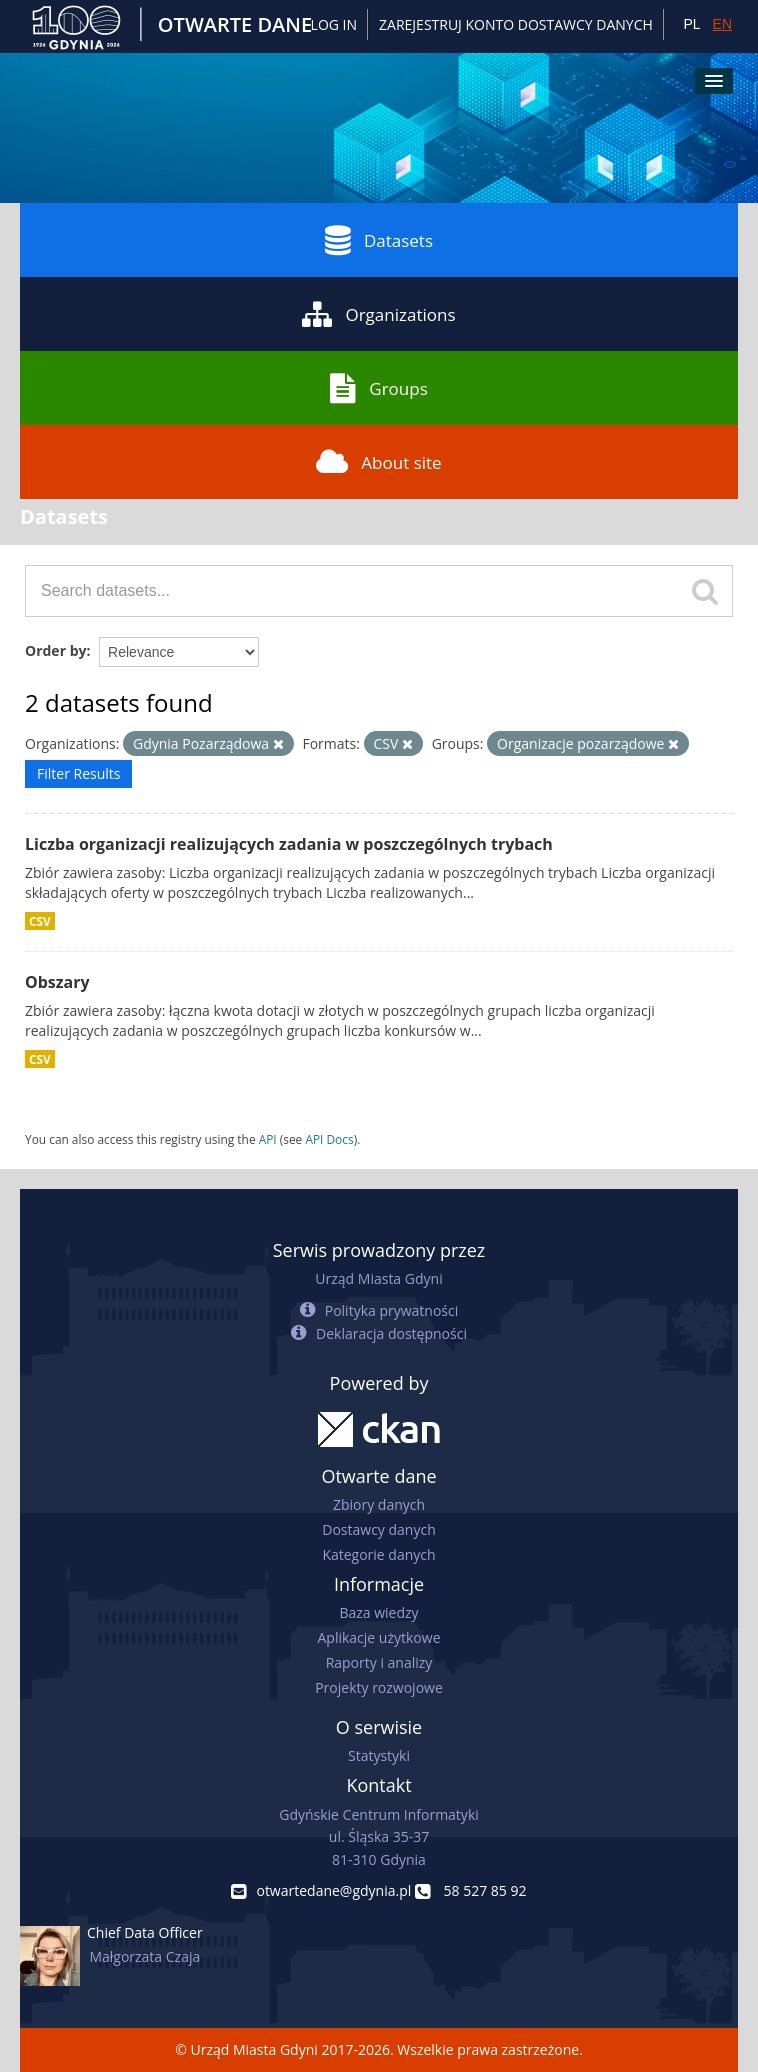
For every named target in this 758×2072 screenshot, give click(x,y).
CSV (40, 921)
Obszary (57, 982)
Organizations (378, 314)
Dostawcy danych (378, 1529)
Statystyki (379, 1755)
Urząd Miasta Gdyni (378, 1278)
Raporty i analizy (379, 1662)
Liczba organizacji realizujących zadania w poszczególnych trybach (289, 844)
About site (378, 462)
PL (691, 24)
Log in (334, 24)
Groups (378, 388)
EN (722, 24)
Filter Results (78, 773)
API (268, 1139)
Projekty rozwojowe (379, 1687)
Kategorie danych (378, 1554)
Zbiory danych (379, 1504)
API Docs (329, 1139)
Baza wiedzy (378, 1612)
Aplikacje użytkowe (379, 1637)
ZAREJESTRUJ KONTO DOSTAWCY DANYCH (516, 24)
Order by (55, 650)
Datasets (379, 240)
